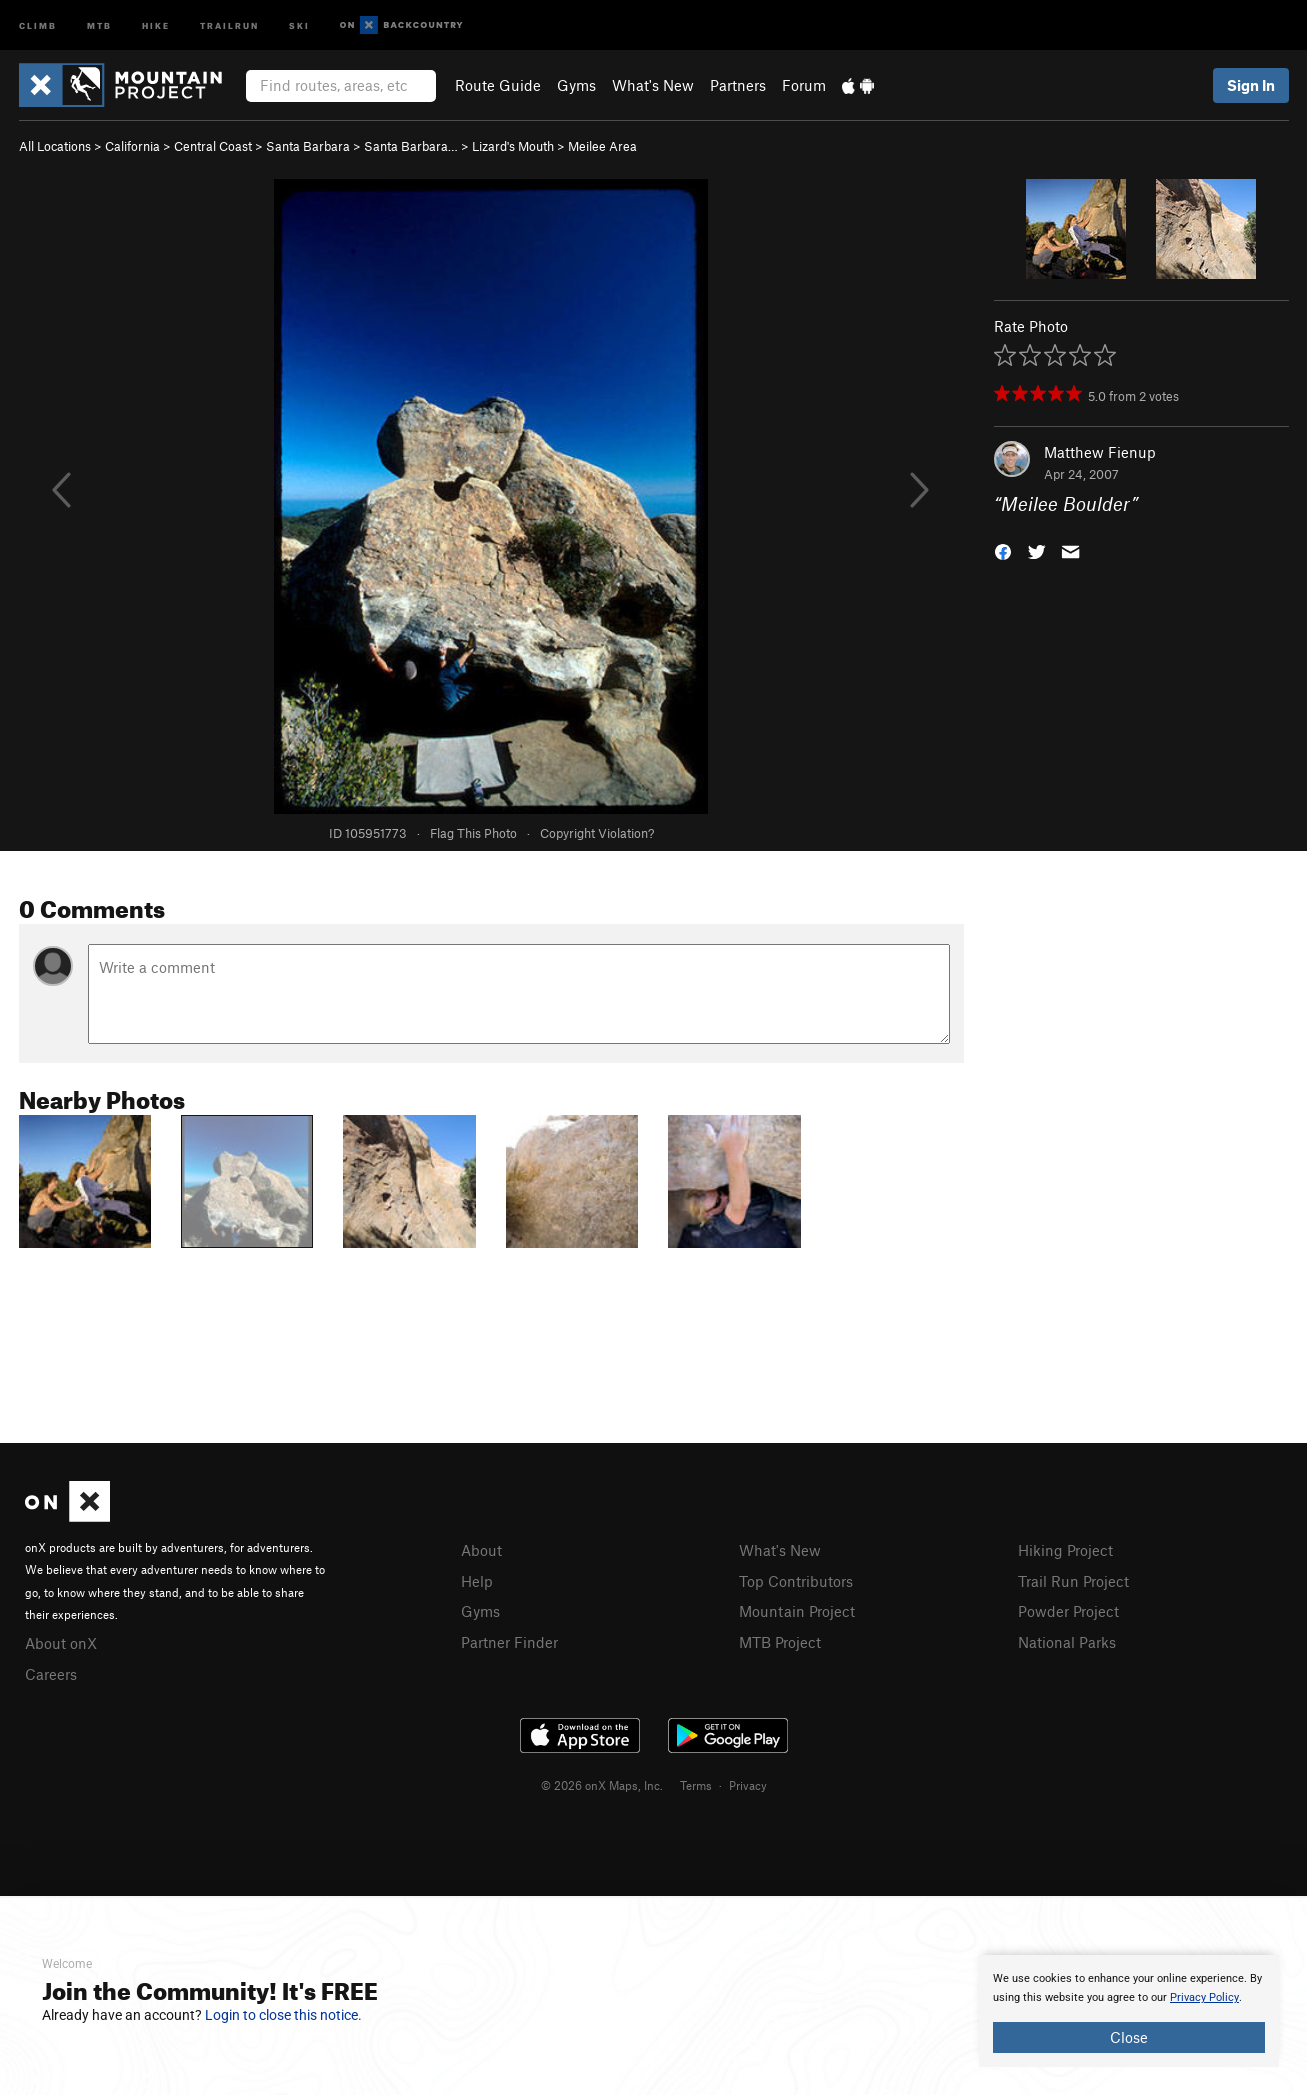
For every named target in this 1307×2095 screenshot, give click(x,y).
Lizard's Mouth (513, 146)
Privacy (748, 1782)
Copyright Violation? (597, 833)
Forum (804, 85)
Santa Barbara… (411, 146)
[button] (1003, 550)
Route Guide (498, 85)
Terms (696, 1782)
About (481, 1550)
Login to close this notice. (283, 2015)
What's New (653, 85)
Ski (299, 24)
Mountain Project (797, 1609)
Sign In (1251, 85)
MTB (99, 24)
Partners (738, 85)
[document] (1129, 2011)
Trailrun (229, 24)
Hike (156, 24)
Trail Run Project (1073, 1580)
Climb (38, 24)
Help (477, 1580)
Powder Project (1068, 1609)
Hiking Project (1065, 1550)
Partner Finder (509, 1639)
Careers (51, 1672)
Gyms (576, 85)
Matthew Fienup (1100, 452)
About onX (61, 1642)
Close (1129, 2037)
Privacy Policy (1204, 1997)
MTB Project (780, 1639)
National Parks (1067, 1639)
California (132, 146)
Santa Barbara (308, 146)
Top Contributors (796, 1580)
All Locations (55, 146)
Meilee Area (602, 146)
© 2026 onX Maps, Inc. (602, 1782)
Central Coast (213, 146)
